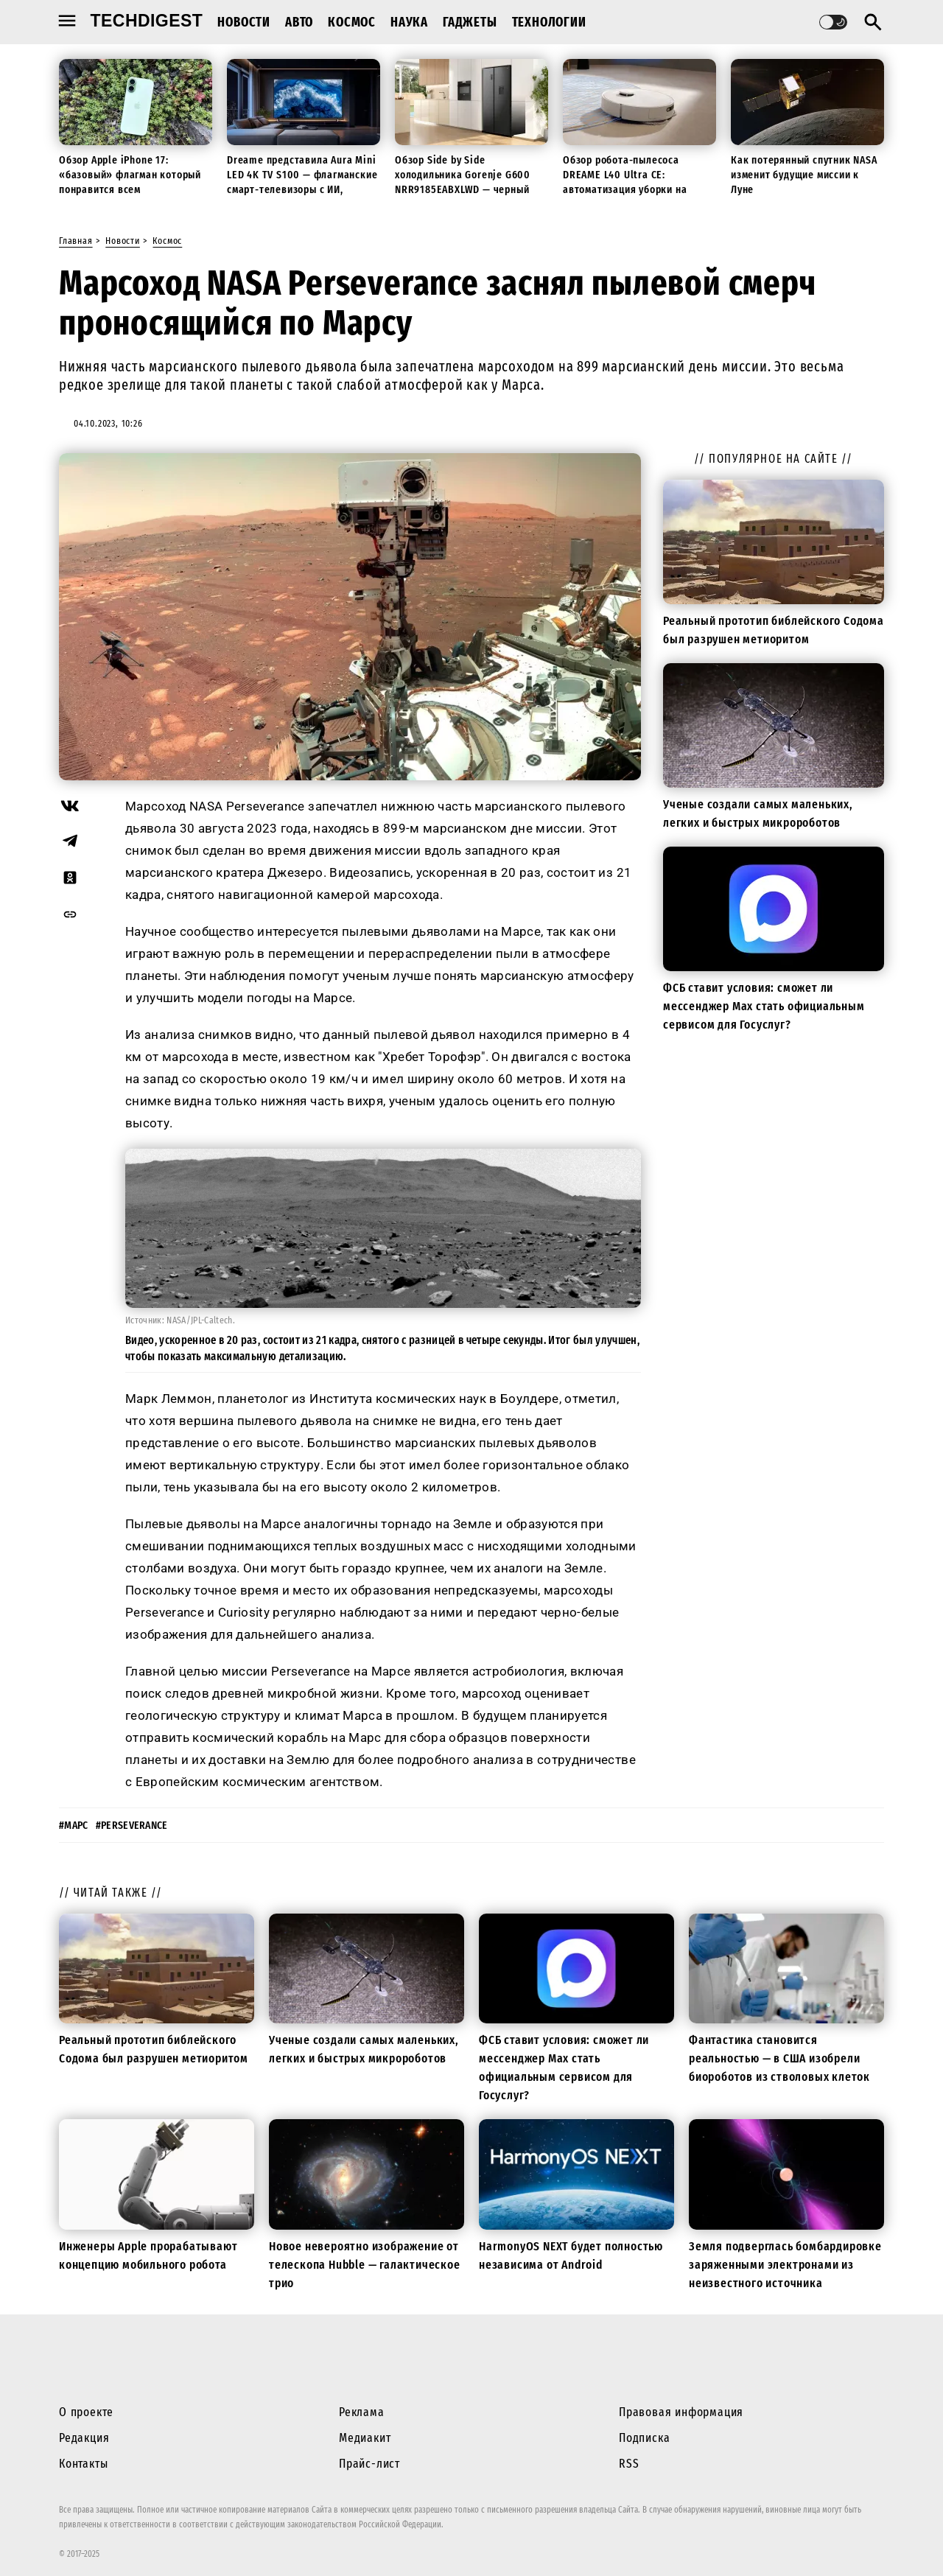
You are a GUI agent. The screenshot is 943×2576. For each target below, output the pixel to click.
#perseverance (132, 1825)
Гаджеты (470, 21)
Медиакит (364, 2438)
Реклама (362, 2412)
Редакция (84, 2438)
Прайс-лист (369, 2463)
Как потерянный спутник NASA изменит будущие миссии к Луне (804, 174)
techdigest (147, 20)
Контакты (83, 2463)
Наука (409, 21)
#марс (73, 1825)
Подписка (644, 2438)
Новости (243, 21)
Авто (299, 21)
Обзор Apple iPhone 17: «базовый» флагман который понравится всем (130, 174)
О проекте (86, 2412)
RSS (629, 2463)
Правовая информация (681, 2412)
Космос (352, 21)
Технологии (549, 21)
